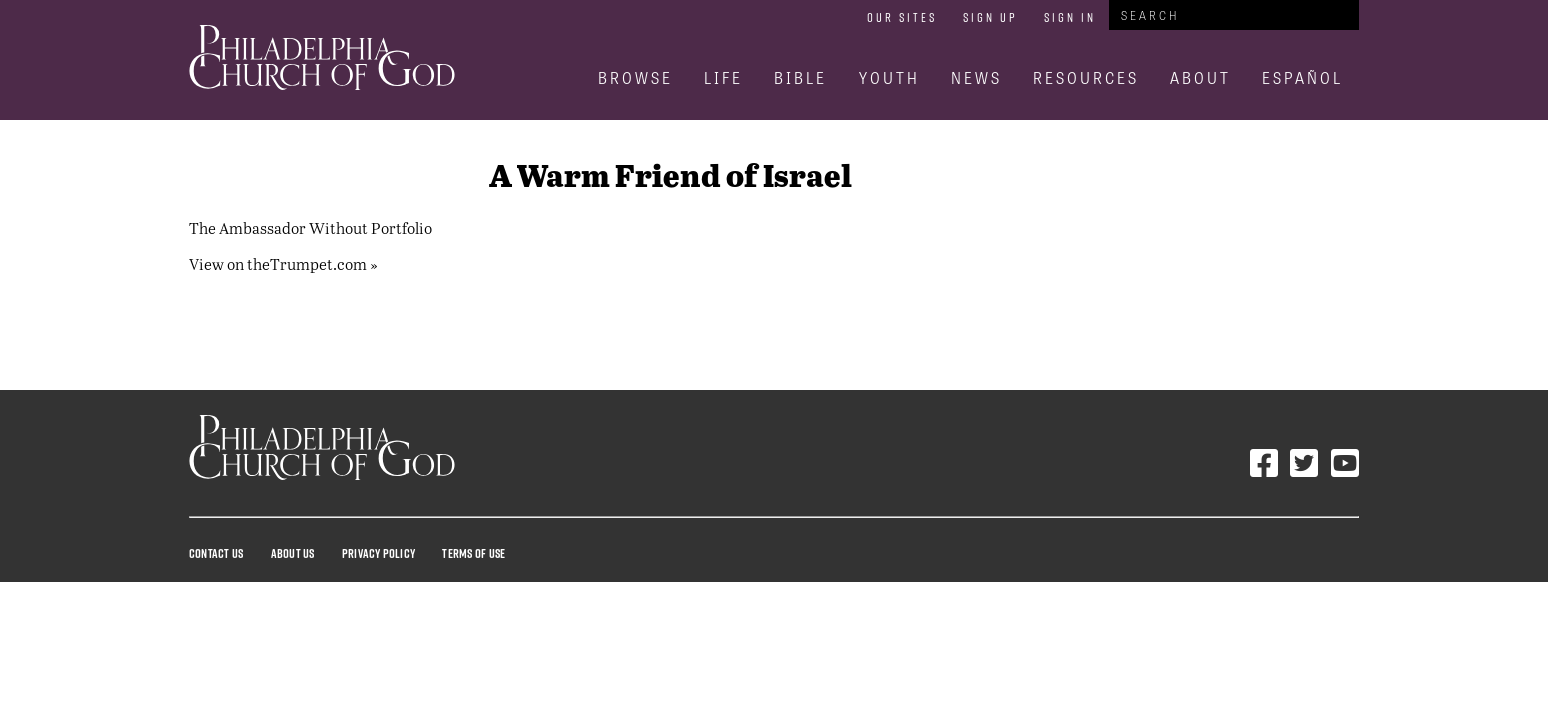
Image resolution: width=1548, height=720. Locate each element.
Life (723, 77)
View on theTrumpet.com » (283, 263)
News (976, 77)
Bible (800, 77)
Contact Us (216, 553)
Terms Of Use (473, 553)
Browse (635, 77)
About (1200, 77)
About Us (293, 553)
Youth (889, 77)
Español (1302, 77)
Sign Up (990, 17)
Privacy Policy (378, 553)
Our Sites (902, 17)
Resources (1086, 77)
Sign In (1070, 17)
